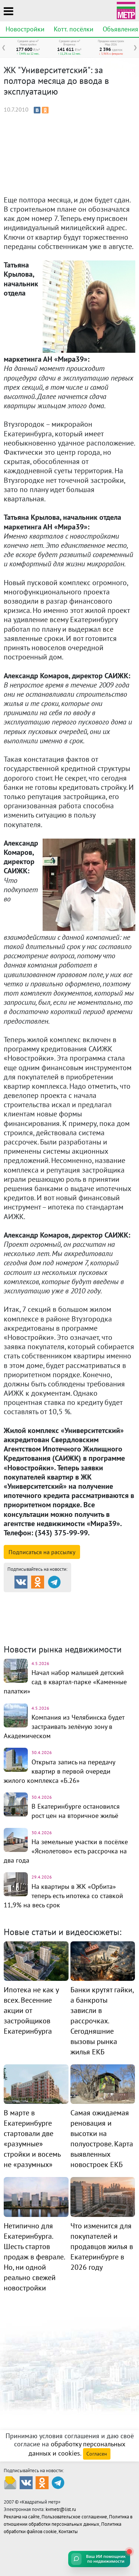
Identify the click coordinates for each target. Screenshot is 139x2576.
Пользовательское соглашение (74, 2517)
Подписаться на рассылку (42, 1552)
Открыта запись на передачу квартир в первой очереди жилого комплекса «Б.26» (59, 1771)
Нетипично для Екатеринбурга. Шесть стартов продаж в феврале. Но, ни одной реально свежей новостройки (34, 2257)
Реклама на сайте (22, 2517)
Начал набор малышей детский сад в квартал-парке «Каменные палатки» (65, 1681)
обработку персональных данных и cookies (77, 2448)
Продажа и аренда (43, 1598)
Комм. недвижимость (56, 1617)
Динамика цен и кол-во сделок (68, 1622)
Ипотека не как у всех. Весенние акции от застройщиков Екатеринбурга (31, 2010)
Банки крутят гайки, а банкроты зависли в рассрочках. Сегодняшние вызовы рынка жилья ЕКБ (101, 2021)
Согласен (96, 2453)
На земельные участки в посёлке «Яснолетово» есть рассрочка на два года (66, 1851)
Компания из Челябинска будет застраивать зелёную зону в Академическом (64, 1726)
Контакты (68, 2531)
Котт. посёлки (73, 29)
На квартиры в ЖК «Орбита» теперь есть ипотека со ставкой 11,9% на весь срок (63, 1895)
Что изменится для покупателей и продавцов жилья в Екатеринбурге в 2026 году (101, 2246)
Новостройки (25, 29)
